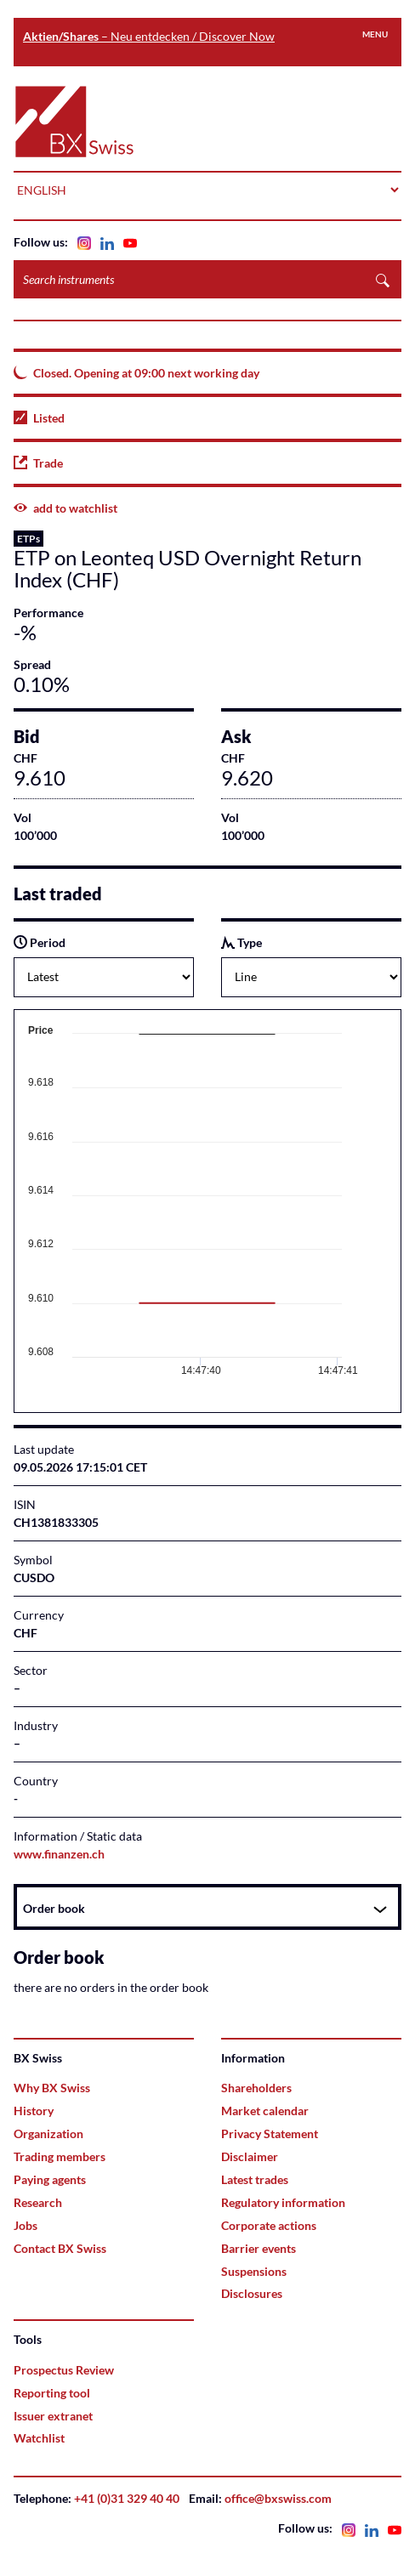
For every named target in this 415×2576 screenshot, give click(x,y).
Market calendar (265, 2110)
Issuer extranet (53, 2416)
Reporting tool (52, 2393)
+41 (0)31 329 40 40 (126, 2498)
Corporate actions (268, 2225)
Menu (375, 34)
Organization (48, 2133)
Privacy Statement (269, 2133)
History (34, 2110)
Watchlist (39, 2438)
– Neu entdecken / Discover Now (149, 36)
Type (241, 942)
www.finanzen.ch (59, 1854)
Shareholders (256, 2087)
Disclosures (251, 2293)
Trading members (59, 2156)
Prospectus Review (64, 2370)
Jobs (25, 2225)
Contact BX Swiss (60, 2248)
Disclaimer (249, 2156)
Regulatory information (283, 2202)
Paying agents (50, 2179)
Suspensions (254, 2271)
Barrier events (258, 2248)
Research (38, 2202)
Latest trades (254, 2179)
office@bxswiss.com (278, 2498)
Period (39, 942)
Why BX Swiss (52, 2087)
